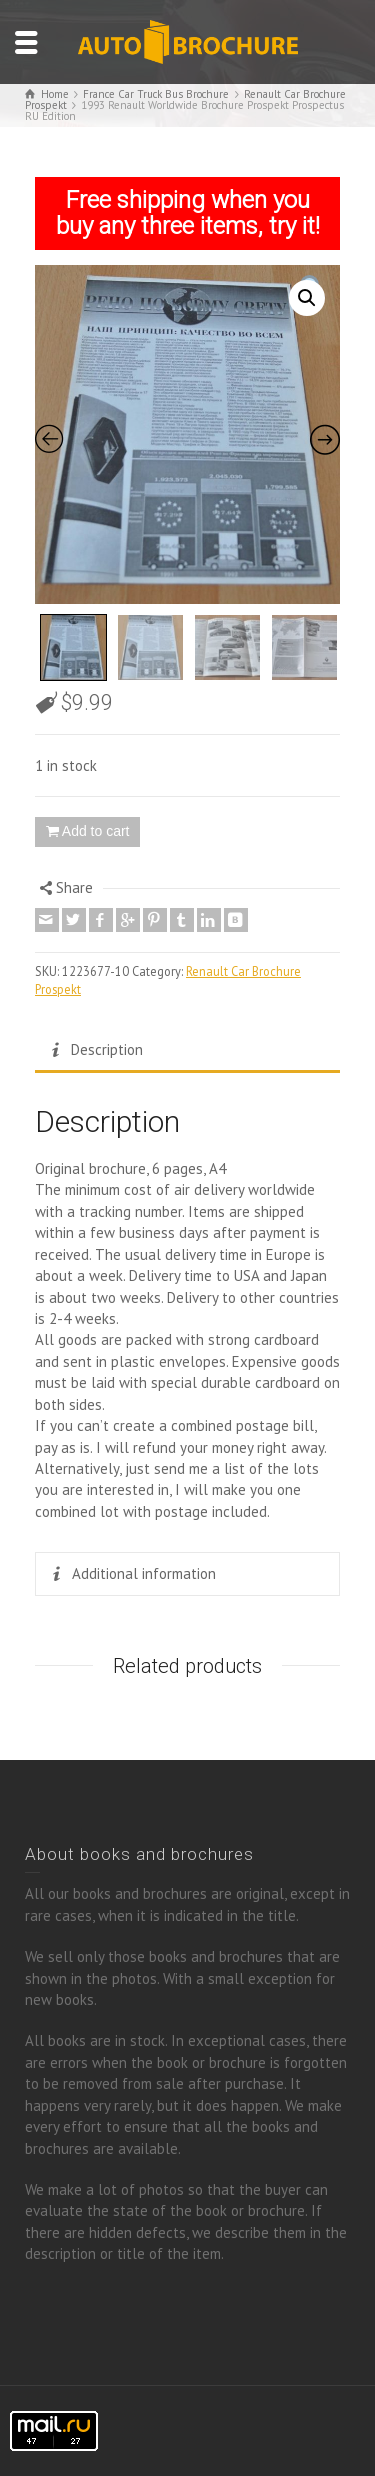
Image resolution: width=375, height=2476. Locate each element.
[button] (307, 298)
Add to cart (96, 831)
